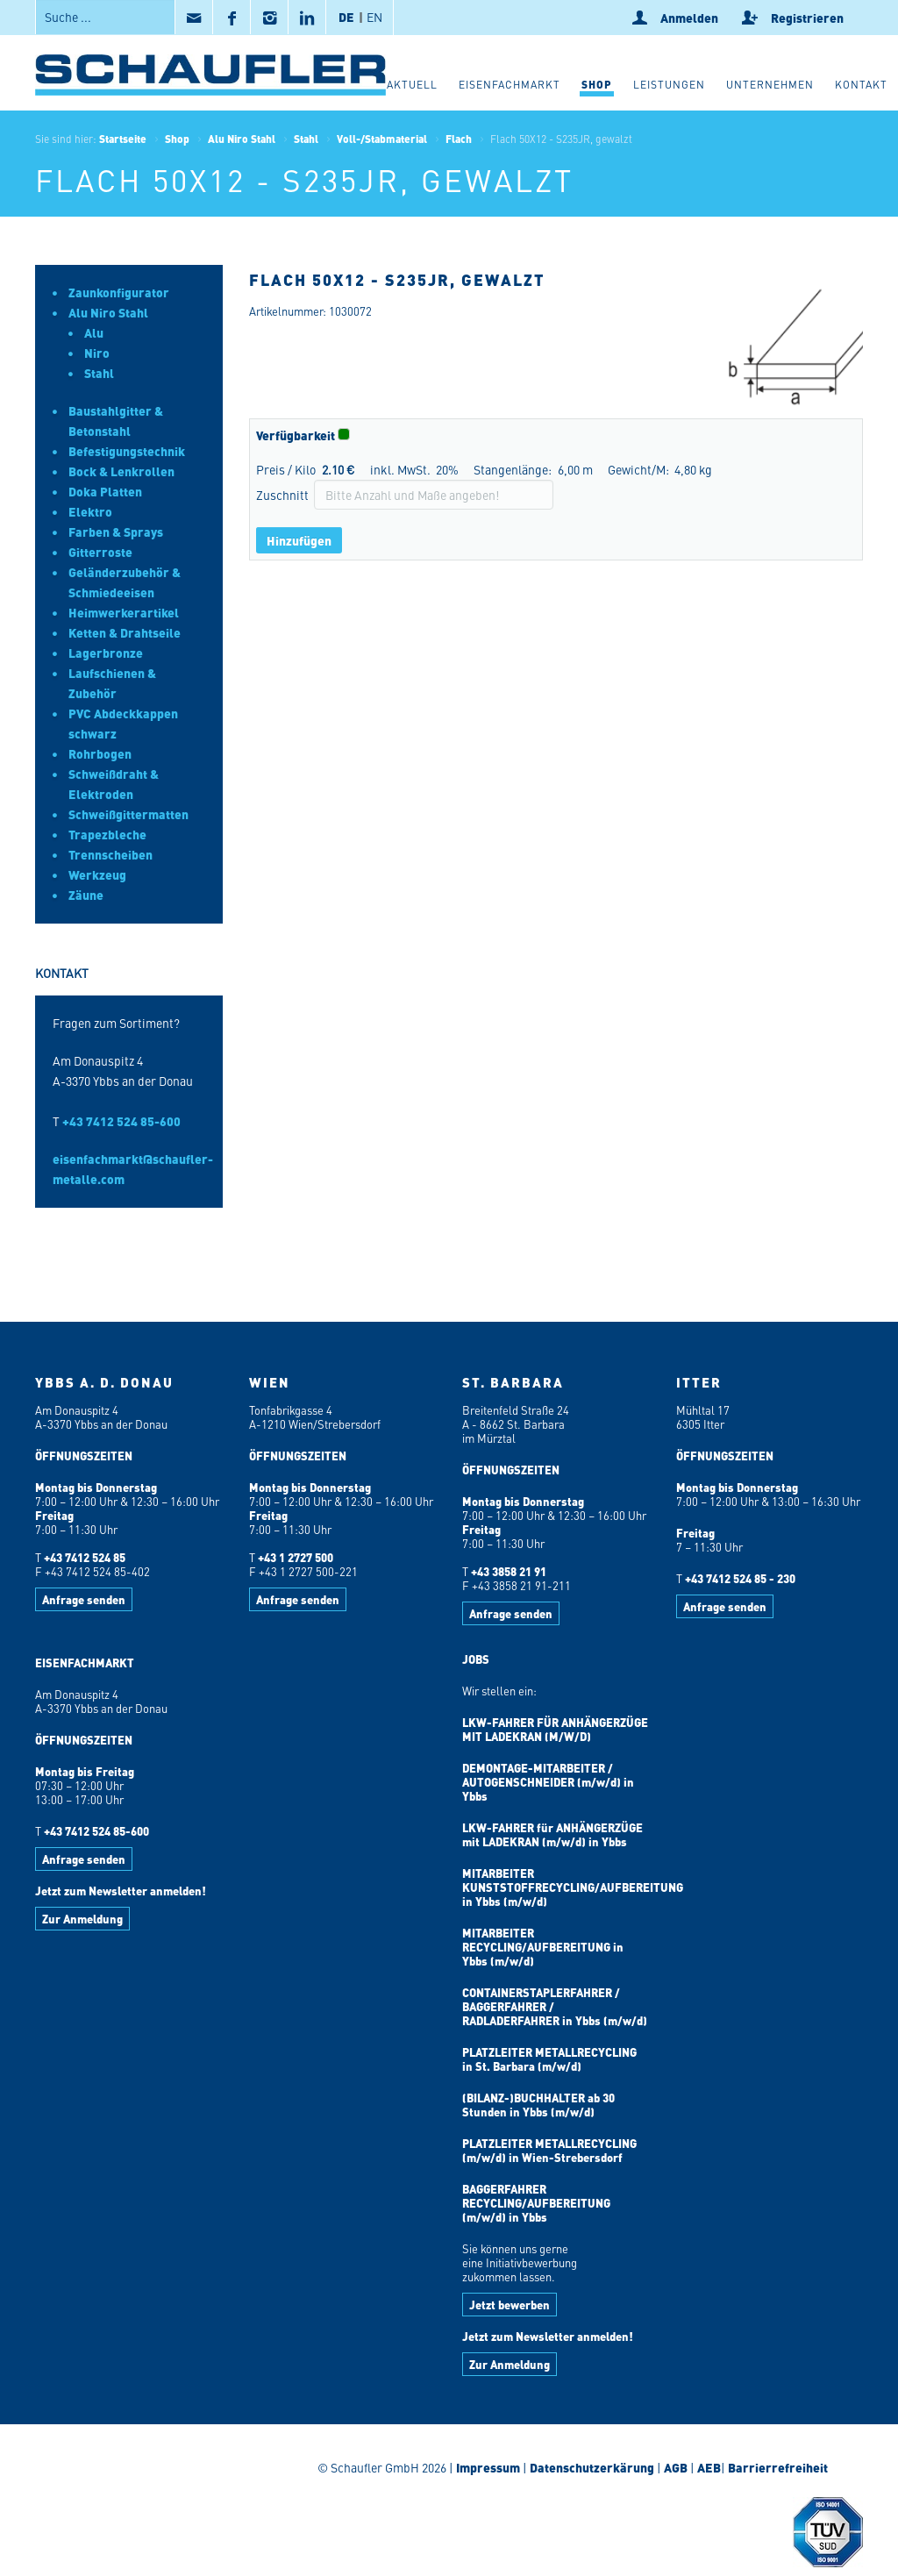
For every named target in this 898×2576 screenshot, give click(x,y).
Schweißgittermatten (128, 814)
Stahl (306, 138)
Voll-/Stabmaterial (382, 138)
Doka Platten (105, 491)
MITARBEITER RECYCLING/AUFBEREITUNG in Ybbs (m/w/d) (543, 1946)
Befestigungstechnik (126, 451)
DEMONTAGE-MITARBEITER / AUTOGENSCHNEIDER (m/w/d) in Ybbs (548, 1781)
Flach (458, 138)
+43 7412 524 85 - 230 (740, 1578)
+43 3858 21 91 (508, 1571)
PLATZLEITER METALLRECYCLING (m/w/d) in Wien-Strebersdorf (549, 2150)
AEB (708, 2467)
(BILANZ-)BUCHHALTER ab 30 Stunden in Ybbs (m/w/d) (538, 2104)
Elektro (90, 511)
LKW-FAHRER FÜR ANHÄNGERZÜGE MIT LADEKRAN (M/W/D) (555, 1729)
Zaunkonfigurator (118, 292)
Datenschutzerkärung (592, 2467)
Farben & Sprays (115, 531)
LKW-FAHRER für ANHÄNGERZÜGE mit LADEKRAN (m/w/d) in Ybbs (552, 1834)
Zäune (85, 894)
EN (374, 16)
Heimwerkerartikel (123, 612)
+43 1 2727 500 (295, 1557)
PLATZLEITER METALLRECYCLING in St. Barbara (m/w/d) (549, 2059)
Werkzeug (97, 874)
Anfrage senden (83, 1599)
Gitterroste (100, 551)
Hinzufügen (299, 540)
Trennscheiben (110, 854)
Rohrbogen (100, 753)
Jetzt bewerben (509, 2304)
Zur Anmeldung (82, 1918)
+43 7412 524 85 (84, 1557)
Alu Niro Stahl (241, 138)
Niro (97, 352)
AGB (676, 2467)
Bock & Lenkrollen (121, 471)
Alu (93, 332)
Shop (177, 138)
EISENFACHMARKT (84, 1662)
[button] (597, 87)
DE (346, 16)
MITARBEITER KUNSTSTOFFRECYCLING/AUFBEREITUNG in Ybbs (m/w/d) (572, 1887)
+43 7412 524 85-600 (121, 1121)
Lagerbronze (105, 652)
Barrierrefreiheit (776, 2467)
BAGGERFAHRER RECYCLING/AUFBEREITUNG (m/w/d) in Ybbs (536, 2202)
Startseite (122, 138)
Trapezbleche (107, 834)
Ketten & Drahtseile (124, 632)
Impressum (488, 2467)
